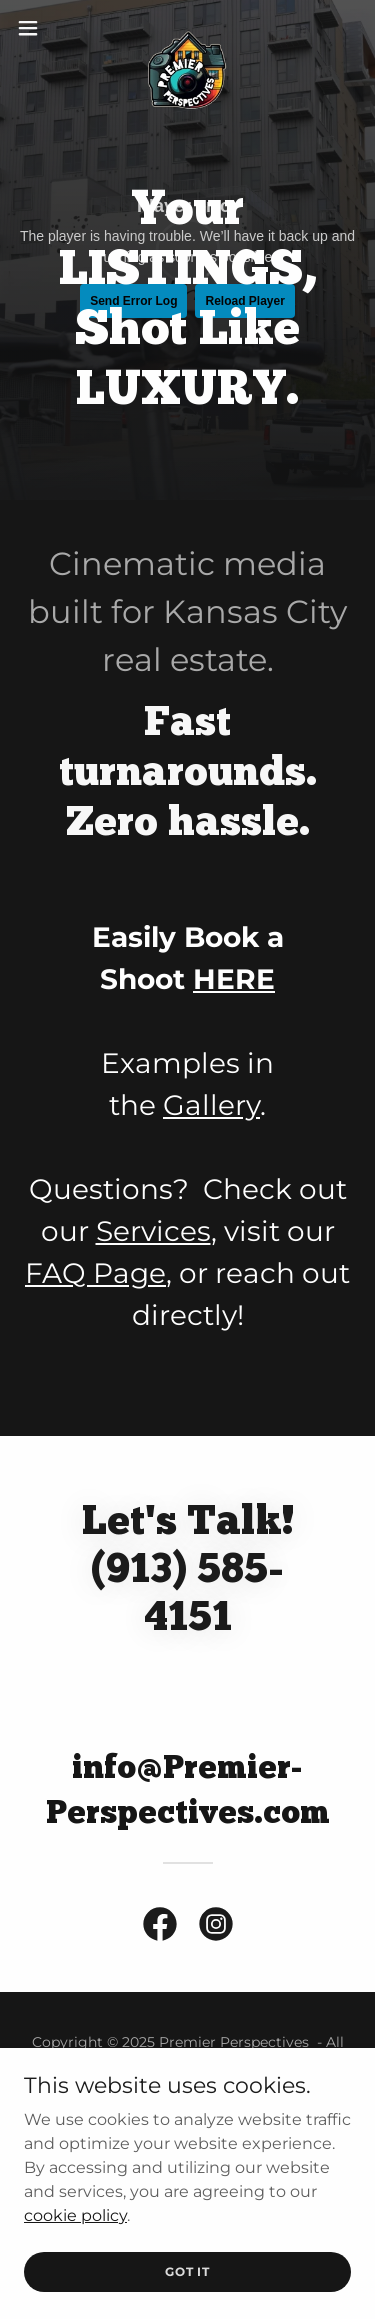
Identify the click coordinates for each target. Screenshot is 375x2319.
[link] (188, 28)
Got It (187, 2271)
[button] (35, 28)
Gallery (211, 1105)
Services (153, 1231)
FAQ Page (95, 1273)
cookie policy (75, 2214)
